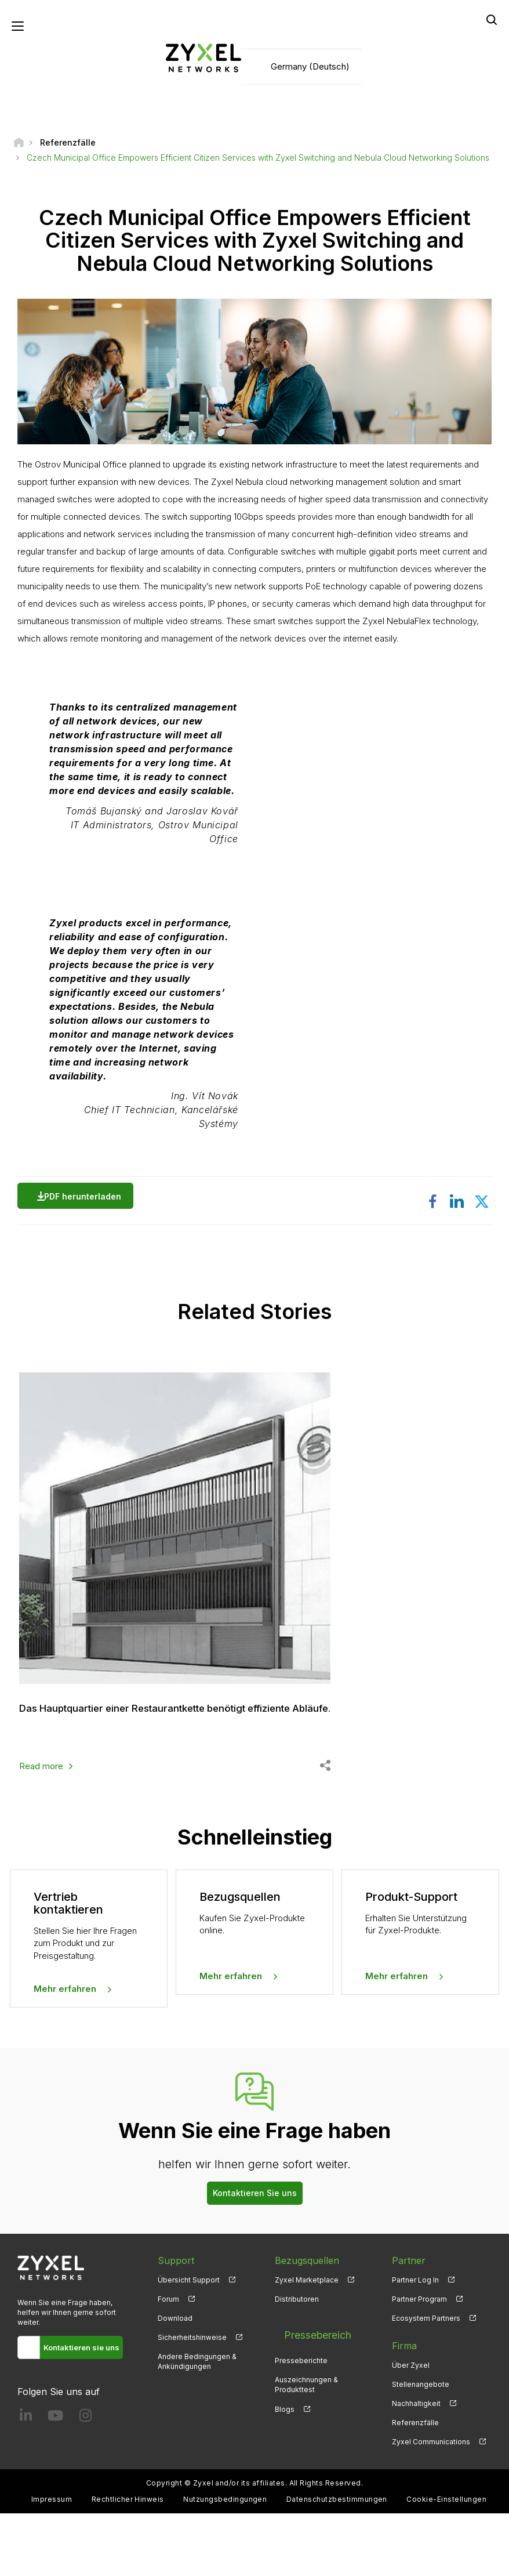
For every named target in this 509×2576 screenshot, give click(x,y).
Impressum (51, 2561)
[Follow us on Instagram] (85, 2481)
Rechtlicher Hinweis (128, 2561)
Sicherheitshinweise (192, 2400)
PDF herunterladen (85, 1203)
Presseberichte (301, 2408)
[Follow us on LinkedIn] (26, 2481)
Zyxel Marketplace (307, 2342)
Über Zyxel (411, 2427)
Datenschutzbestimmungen (336, 2561)
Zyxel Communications (431, 2505)
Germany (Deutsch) (310, 69)
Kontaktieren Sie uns (255, 2255)
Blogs (285, 2457)
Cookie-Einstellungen (446, 2561)
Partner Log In (415, 2342)
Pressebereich (306, 2389)
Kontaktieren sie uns (81, 2410)
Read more (41, 1828)
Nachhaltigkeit (416, 2466)
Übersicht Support (189, 2342)
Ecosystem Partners (426, 2380)
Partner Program (419, 2361)
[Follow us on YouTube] (55, 2481)
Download (175, 2380)
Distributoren (297, 2361)
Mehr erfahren (65, 2051)
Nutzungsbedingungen (225, 2561)
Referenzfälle (415, 2485)
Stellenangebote (420, 2447)
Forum (168, 2361)
